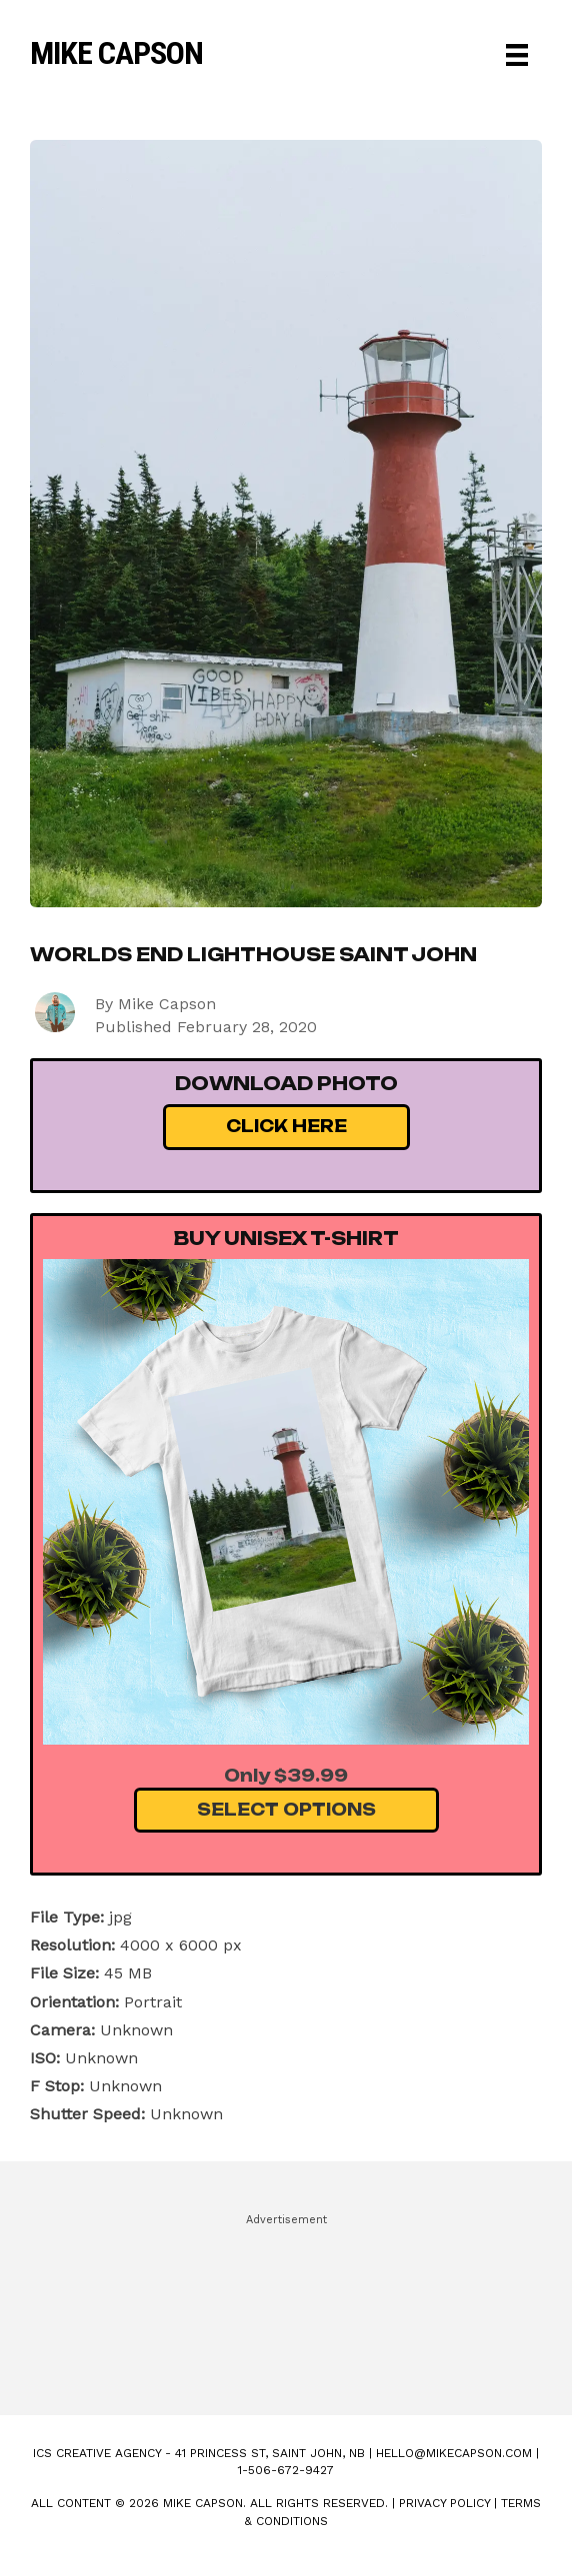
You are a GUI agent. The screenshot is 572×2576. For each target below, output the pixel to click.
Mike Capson (116, 53)
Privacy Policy (444, 2503)
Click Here (286, 1126)
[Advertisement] (286, 2305)
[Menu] (517, 55)
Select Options (286, 1810)
